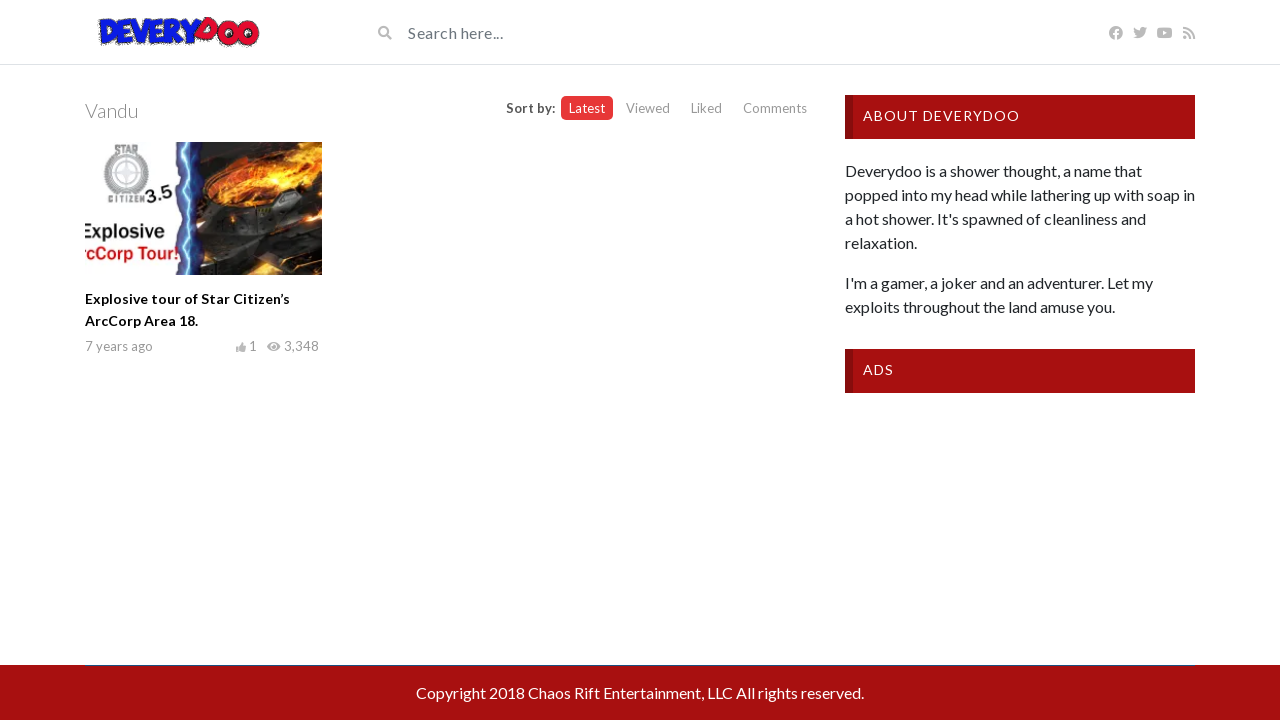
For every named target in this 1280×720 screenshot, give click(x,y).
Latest (587, 108)
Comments (775, 108)
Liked (706, 108)
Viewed (648, 108)
